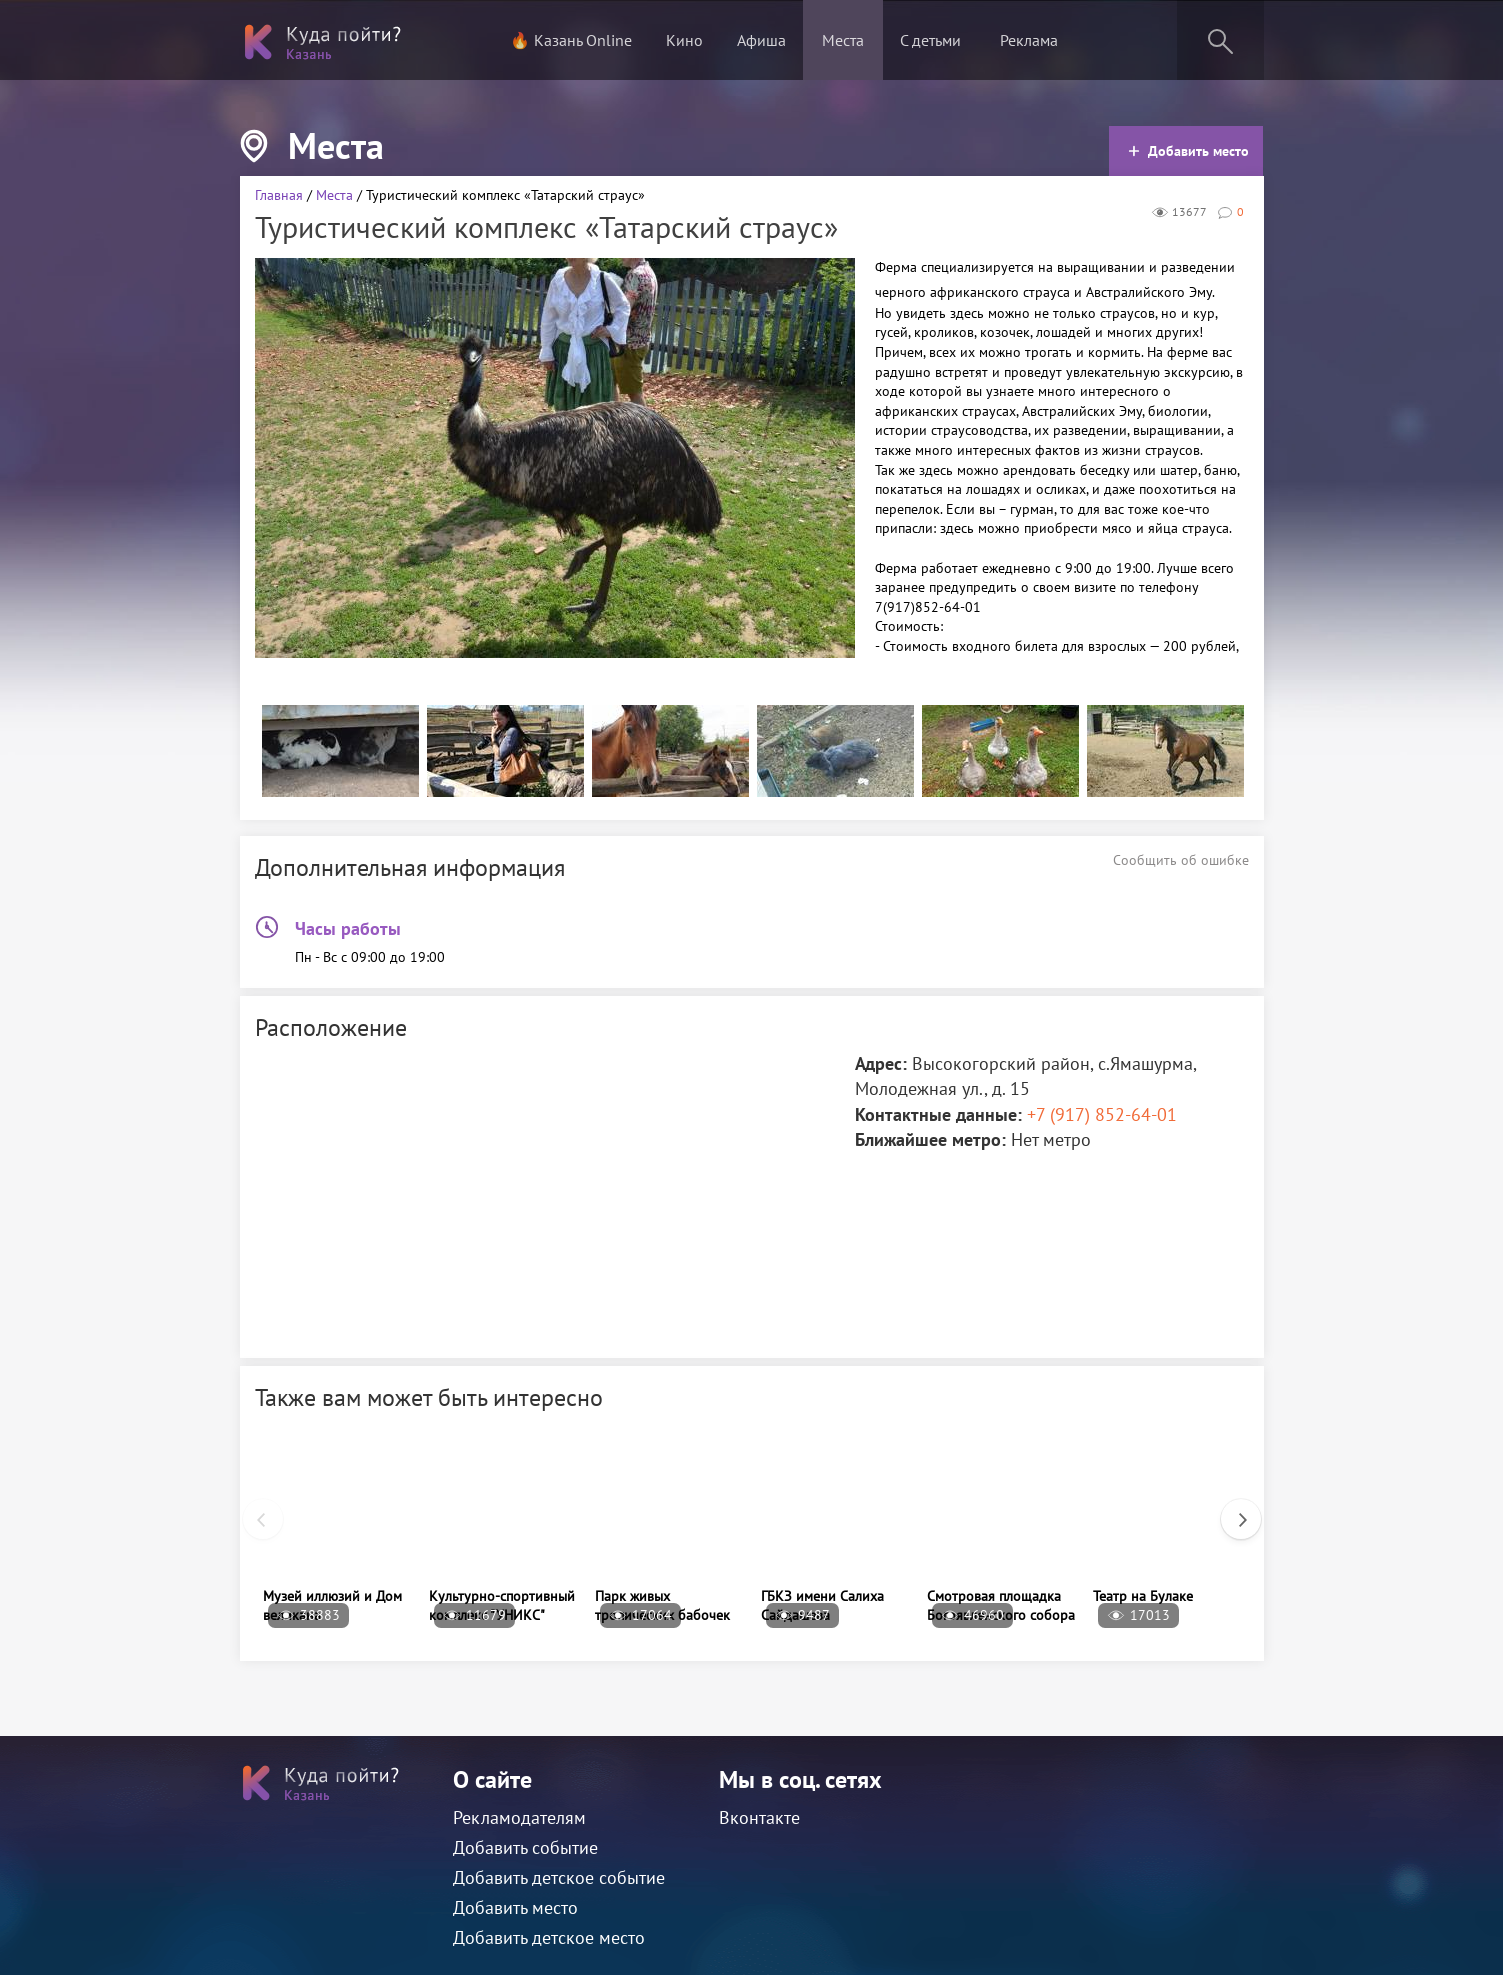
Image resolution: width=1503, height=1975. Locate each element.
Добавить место (1188, 151)
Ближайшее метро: (930, 1139)
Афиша (761, 40)
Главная (279, 195)
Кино (684, 40)
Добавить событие (525, 1847)
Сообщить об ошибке (1181, 860)
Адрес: (881, 1063)
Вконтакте (759, 1817)
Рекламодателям (519, 1817)
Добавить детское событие (559, 1877)
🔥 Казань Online (571, 40)
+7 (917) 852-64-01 (1102, 1114)
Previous (253, 1509)
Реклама (1029, 40)
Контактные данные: (938, 1114)
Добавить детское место (549, 1937)
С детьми (930, 40)
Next (1231, 1509)
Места (843, 40)
